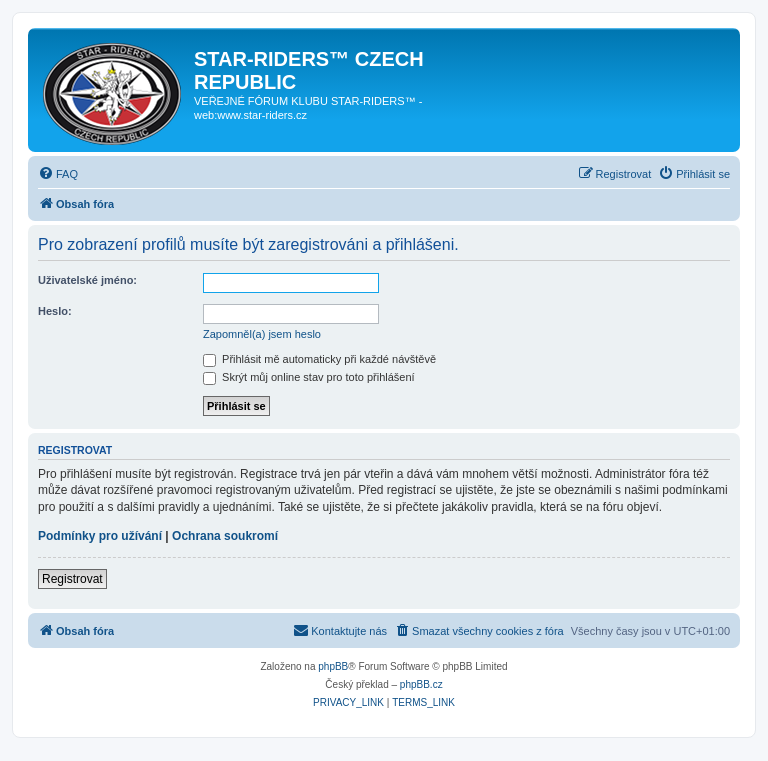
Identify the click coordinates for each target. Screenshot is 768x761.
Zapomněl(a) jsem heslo (262, 334)
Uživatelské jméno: (87, 280)
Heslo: (55, 311)
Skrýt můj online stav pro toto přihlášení (309, 377)
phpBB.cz (421, 684)
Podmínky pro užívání (100, 536)
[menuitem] (58, 174)
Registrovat (72, 579)
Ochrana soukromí (225, 536)
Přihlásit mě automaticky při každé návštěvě (319, 359)
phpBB (333, 666)
